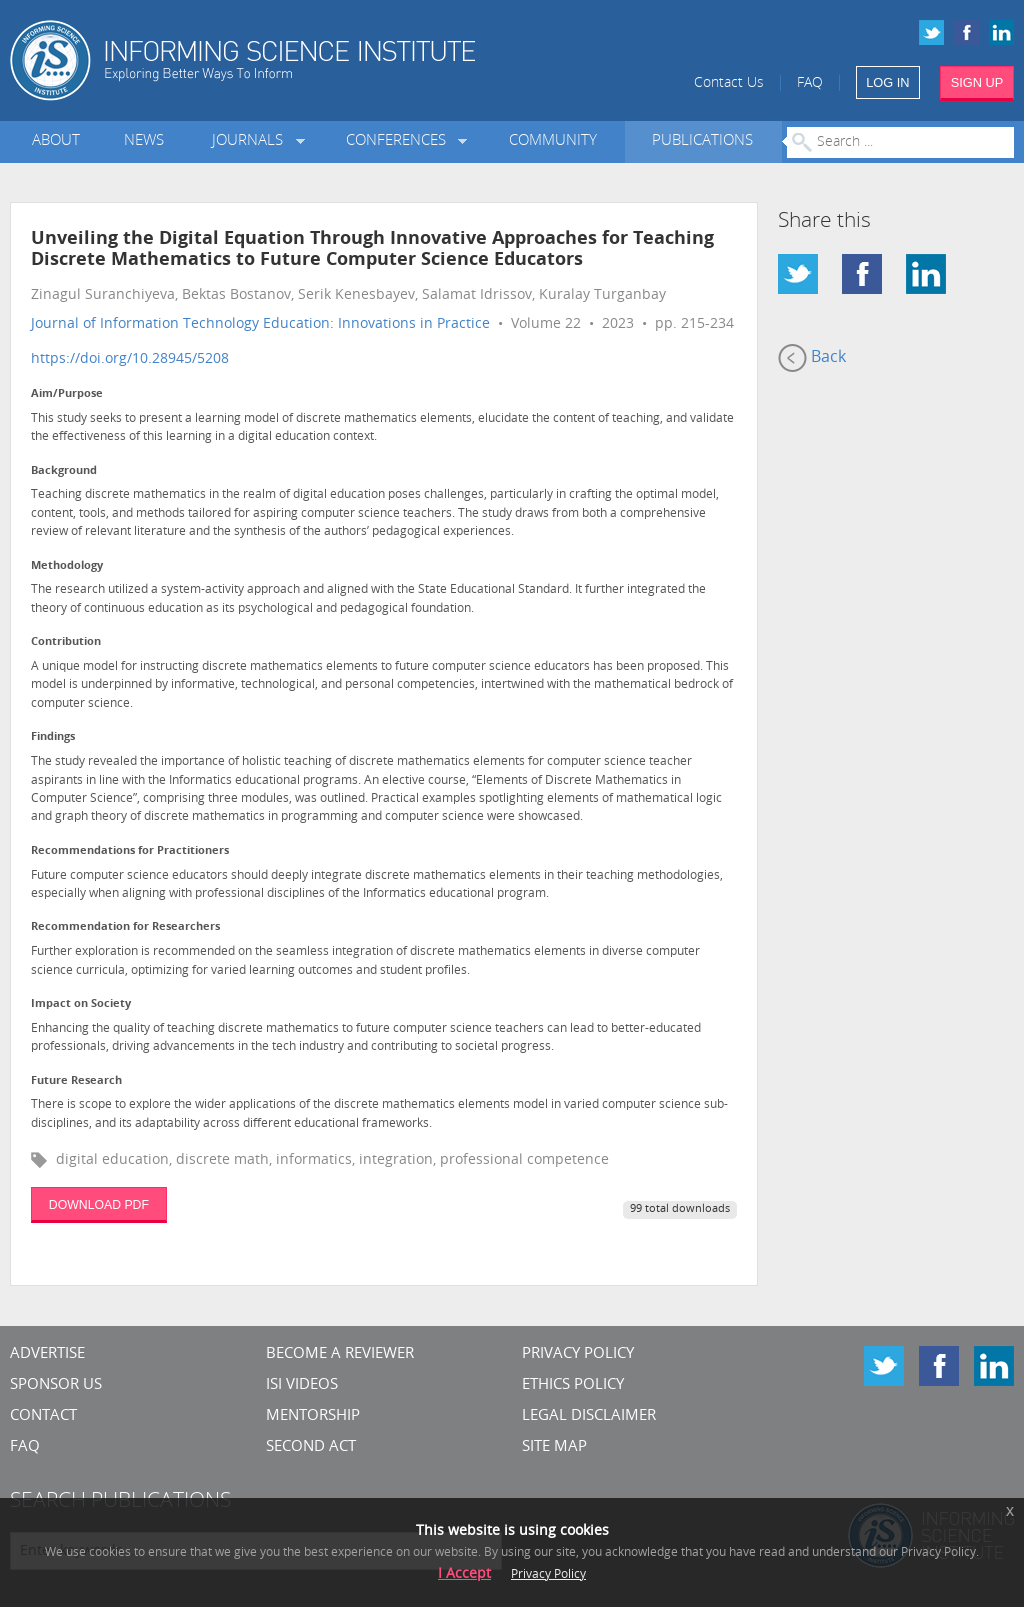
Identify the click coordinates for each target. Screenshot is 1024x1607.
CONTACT (43, 1416)
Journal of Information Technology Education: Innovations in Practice (260, 324)
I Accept (464, 1574)
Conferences (400, 141)
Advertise (47, 1354)
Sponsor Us (56, 1385)
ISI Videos (302, 1385)
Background (64, 471)
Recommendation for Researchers (125, 927)
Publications (702, 141)
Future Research (76, 1081)
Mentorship (313, 1416)
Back (812, 358)
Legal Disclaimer (589, 1416)
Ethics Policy (573, 1385)
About (56, 141)
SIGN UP (977, 82)
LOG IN (887, 82)
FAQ (810, 83)
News (144, 141)
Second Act (311, 1447)
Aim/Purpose (67, 394)
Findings (53, 737)
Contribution (66, 642)
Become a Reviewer (340, 1354)
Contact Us (729, 83)
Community (553, 141)
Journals (251, 141)
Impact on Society (81, 1004)
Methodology (67, 566)
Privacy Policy (578, 1354)
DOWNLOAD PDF (99, 1205)
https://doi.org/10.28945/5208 (130, 359)
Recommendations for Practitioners (130, 851)
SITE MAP (554, 1447)
